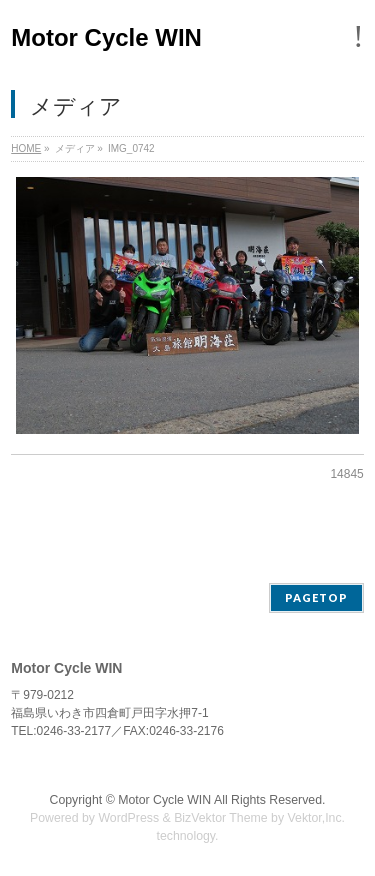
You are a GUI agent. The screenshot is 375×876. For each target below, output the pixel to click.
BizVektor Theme (221, 818)
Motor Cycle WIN (106, 37)
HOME (26, 148)
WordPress (128, 818)
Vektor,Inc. (317, 818)
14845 (346, 474)
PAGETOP (316, 597)
